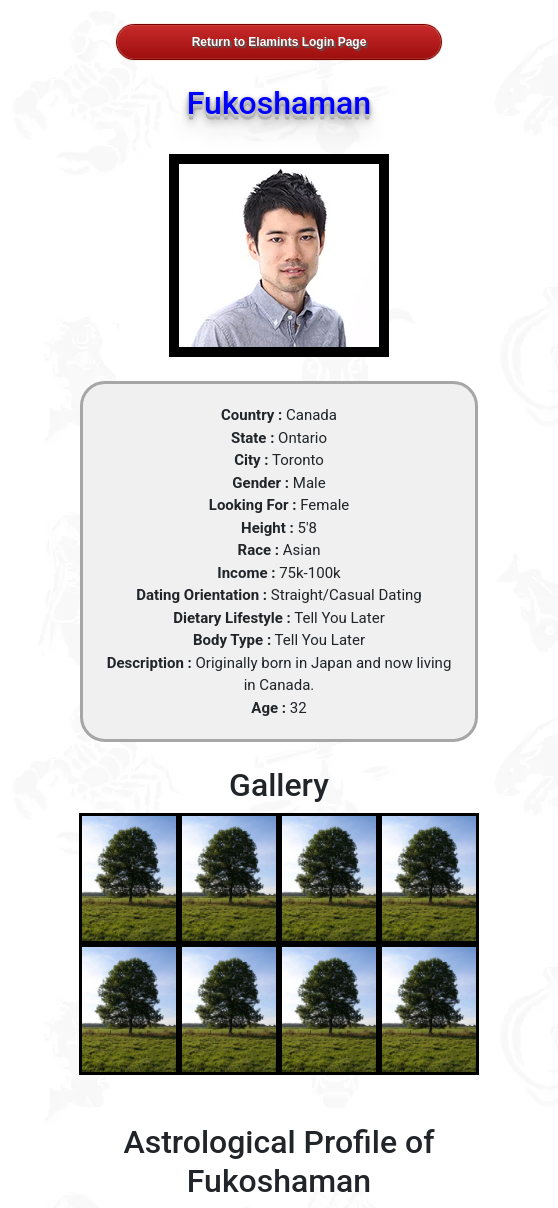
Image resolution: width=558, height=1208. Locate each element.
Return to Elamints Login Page (279, 42)
